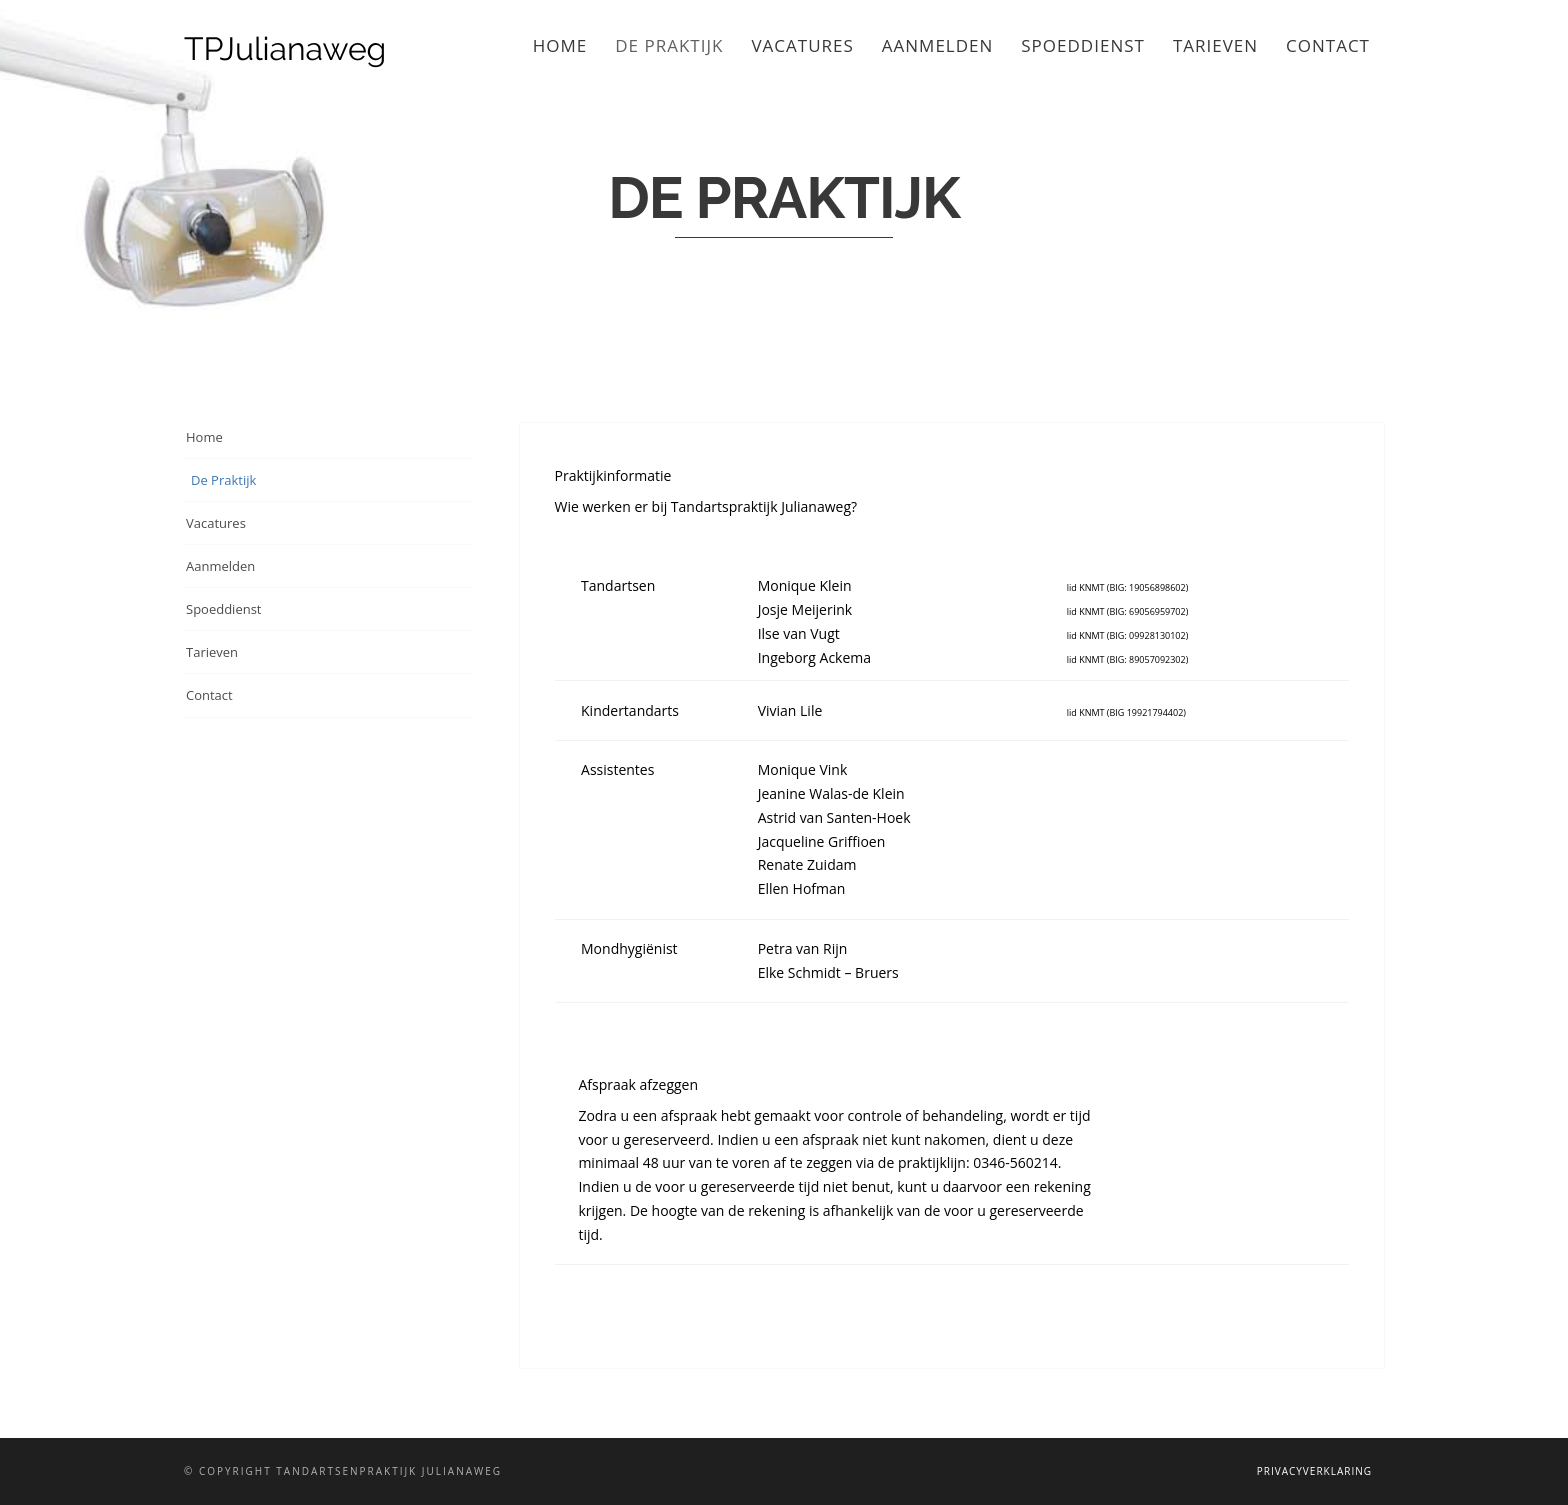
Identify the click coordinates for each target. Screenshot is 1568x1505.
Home (560, 45)
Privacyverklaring (1314, 1471)
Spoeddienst (1083, 45)
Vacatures (802, 45)
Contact (1328, 45)
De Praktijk (669, 45)
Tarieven (1215, 45)
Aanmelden (938, 45)
